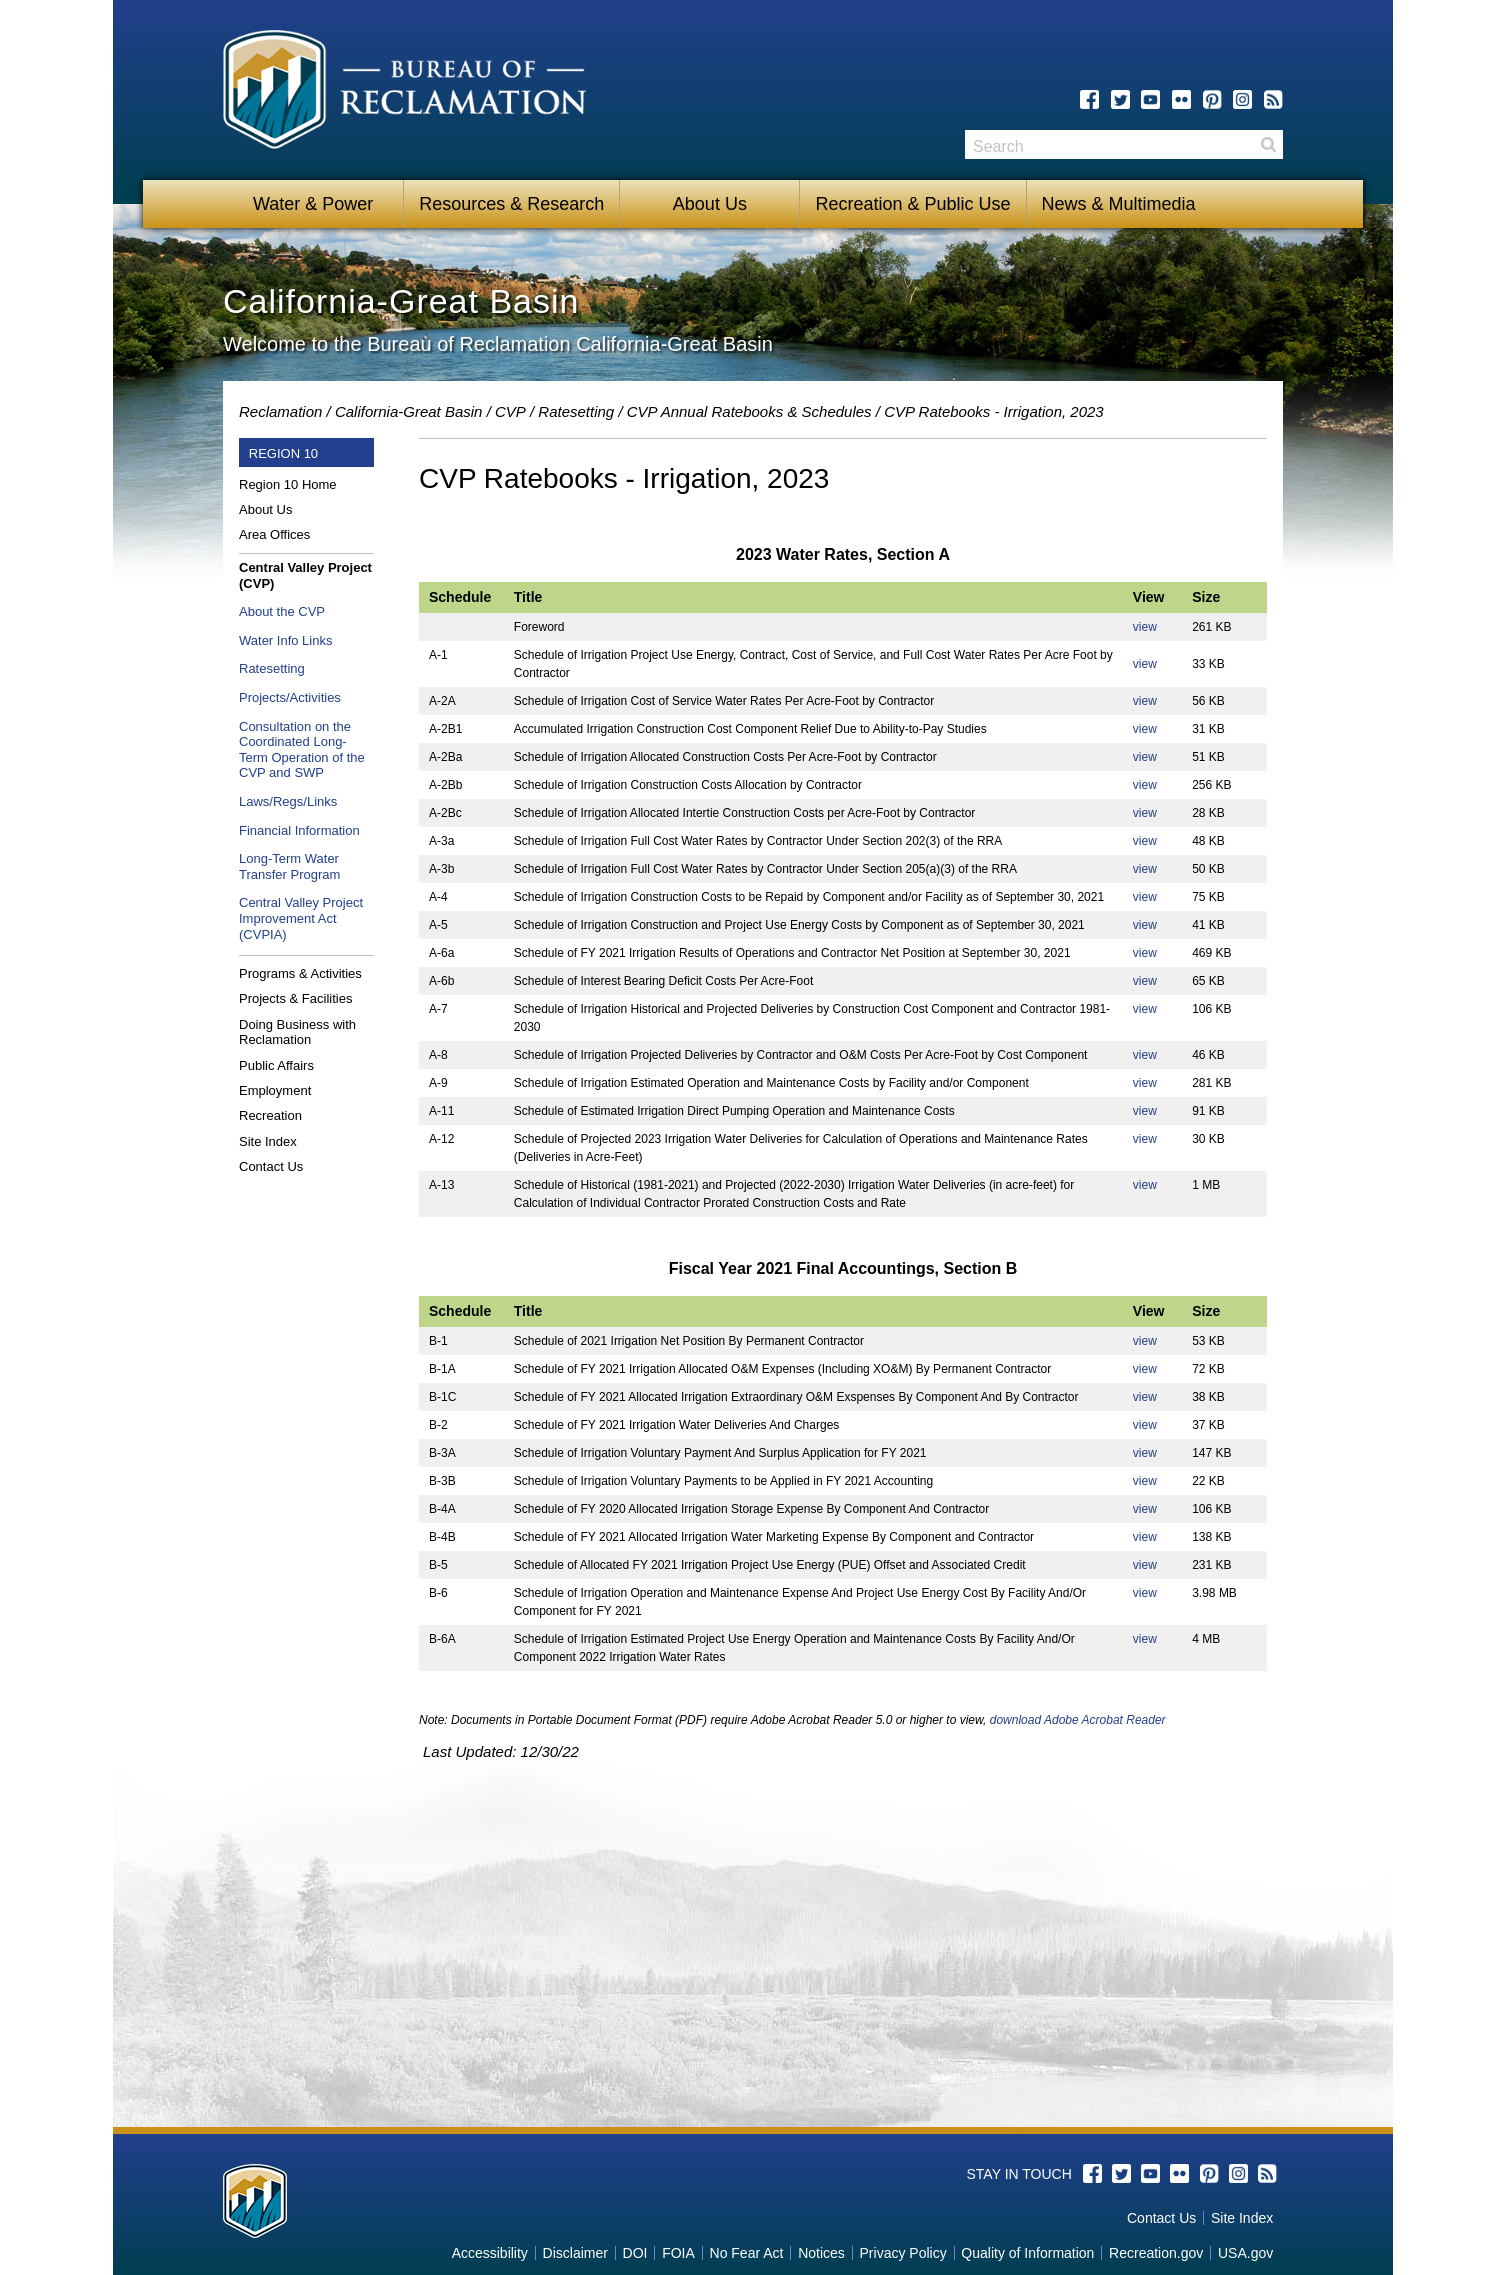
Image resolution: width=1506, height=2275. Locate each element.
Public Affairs (276, 1065)
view (1145, 627)
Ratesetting (576, 411)
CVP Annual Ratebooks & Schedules (749, 411)
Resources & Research (511, 204)
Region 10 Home (288, 484)
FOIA (678, 2253)
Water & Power (313, 204)
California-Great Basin (409, 411)
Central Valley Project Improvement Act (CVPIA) (301, 918)
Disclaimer (575, 2253)
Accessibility (490, 2253)
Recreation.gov (1156, 2253)
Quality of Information (1027, 2253)
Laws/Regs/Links (288, 801)
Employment (275, 1090)
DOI (635, 2253)
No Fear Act (747, 2253)
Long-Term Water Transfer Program (289, 866)
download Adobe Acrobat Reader (1078, 1720)
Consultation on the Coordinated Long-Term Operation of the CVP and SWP (302, 750)
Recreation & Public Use (912, 204)
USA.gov (1245, 2253)
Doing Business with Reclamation (297, 1032)
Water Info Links (285, 640)
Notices (821, 2253)
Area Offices (274, 534)
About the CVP (282, 611)
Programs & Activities (300, 973)
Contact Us (271, 1166)
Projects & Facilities (295, 998)
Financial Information (299, 830)
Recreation (270, 1115)
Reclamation (280, 411)
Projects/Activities (290, 697)
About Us (710, 204)
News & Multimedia (1119, 204)
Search (1268, 144)
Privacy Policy (903, 2253)
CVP (510, 411)
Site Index (268, 1141)
